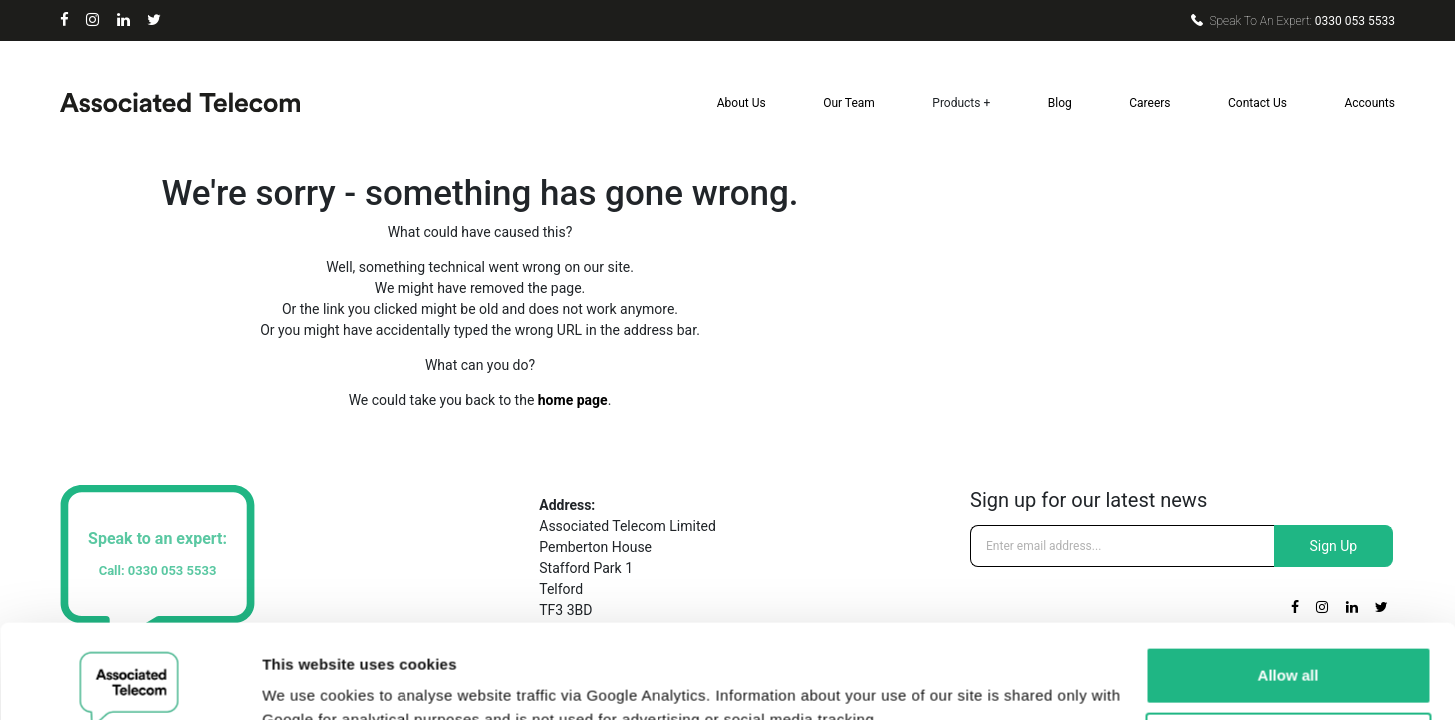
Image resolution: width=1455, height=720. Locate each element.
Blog (1060, 103)
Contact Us (1257, 103)
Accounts (1369, 103)
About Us (741, 103)
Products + (961, 103)
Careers (1149, 103)
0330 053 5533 (1293, 21)
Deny (1288, 646)
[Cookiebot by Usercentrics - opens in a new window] (129, 681)
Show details (308, 680)
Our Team (849, 103)
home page (573, 400)
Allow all (1288, 581)
